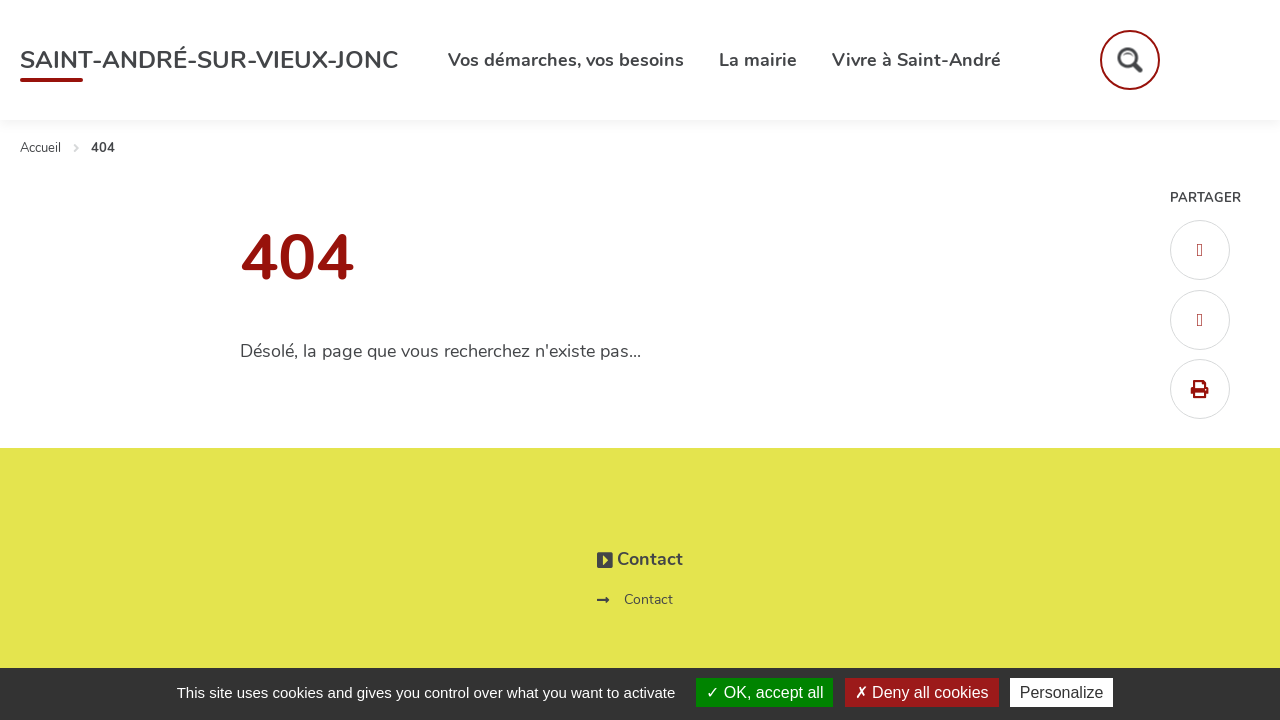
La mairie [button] (758, 60)
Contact (648, 599)
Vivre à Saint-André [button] (916, 60)
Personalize (1062, 692)
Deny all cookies (922, 692)
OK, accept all (764, 692)
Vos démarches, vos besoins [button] (566, 60)
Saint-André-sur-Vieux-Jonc (209, 60)
